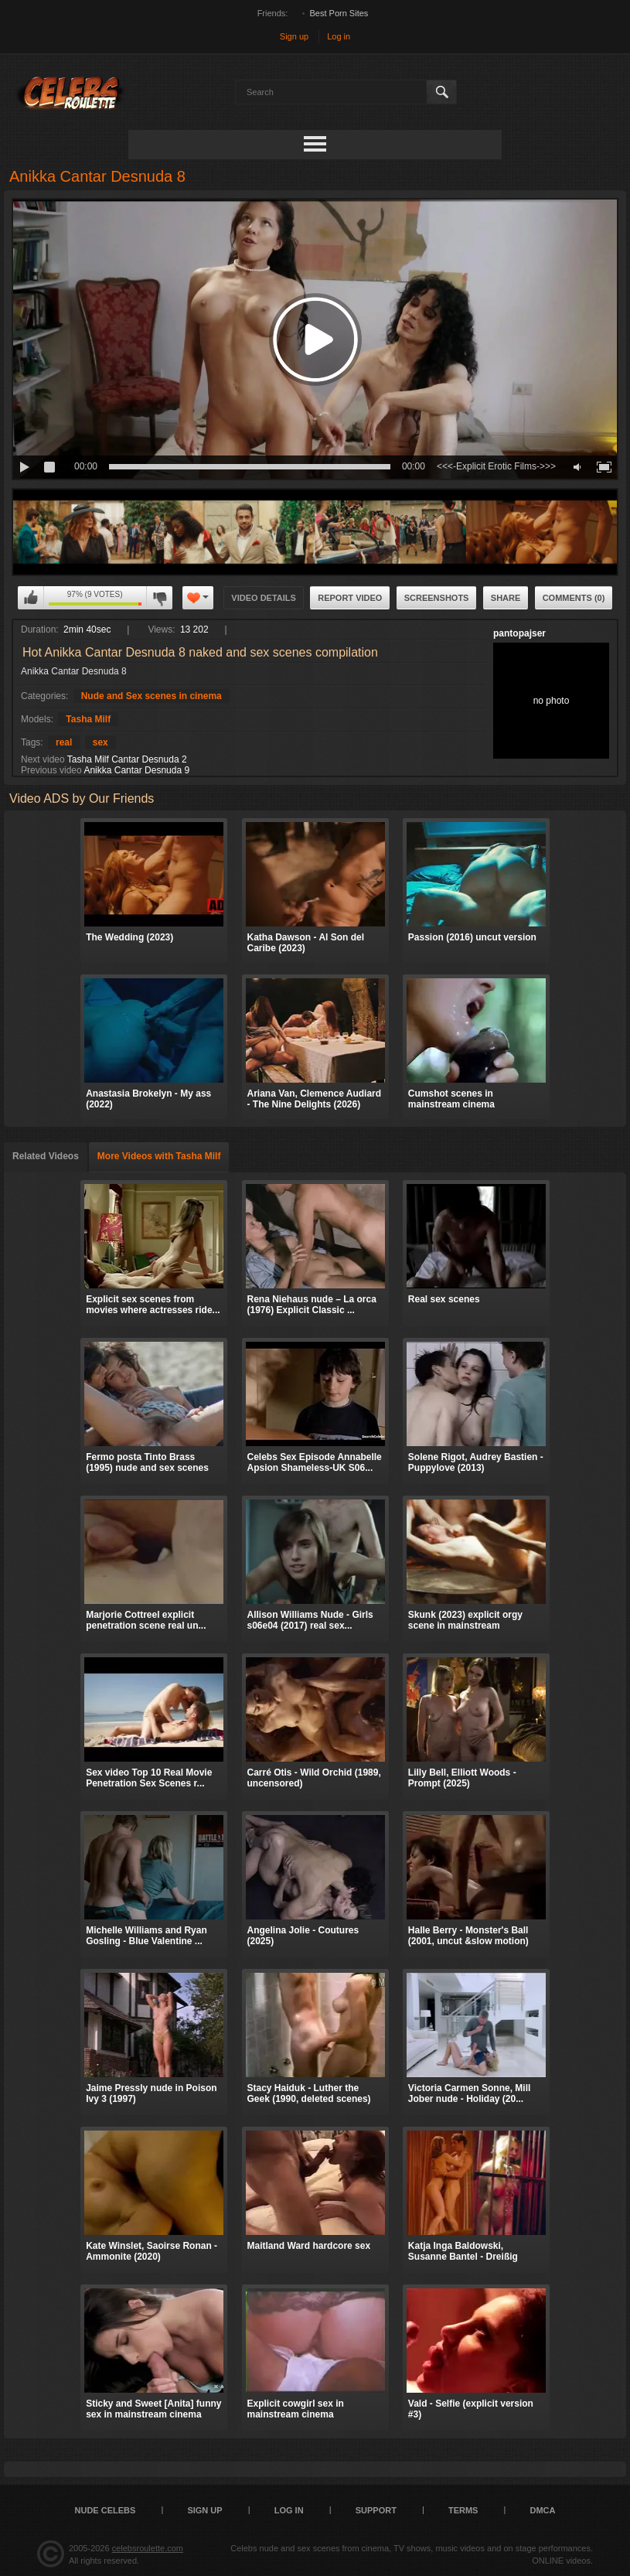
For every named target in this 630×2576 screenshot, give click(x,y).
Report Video (350, 597)
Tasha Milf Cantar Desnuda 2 (127, 759)
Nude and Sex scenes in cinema (151, 696)
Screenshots (436, 597)
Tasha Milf (88, 719)
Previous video (51, 770)
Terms (463, 2510)
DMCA (542, 2510)
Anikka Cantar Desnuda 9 (136, 770)
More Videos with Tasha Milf (159, 1156)
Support (376, 2510)
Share (506, 597)
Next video (43, 759)
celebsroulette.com (147, 2548)
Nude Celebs (105, 2510)
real (64, 742)
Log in (338, 36)
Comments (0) (574, 597)
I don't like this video (159, 597)
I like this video (31, 597)
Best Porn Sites (339, 13)
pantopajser (519, 633)
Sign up (294, 36)
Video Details (263, 597)
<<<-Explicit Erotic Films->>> (496, 466)
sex (100, 742)
